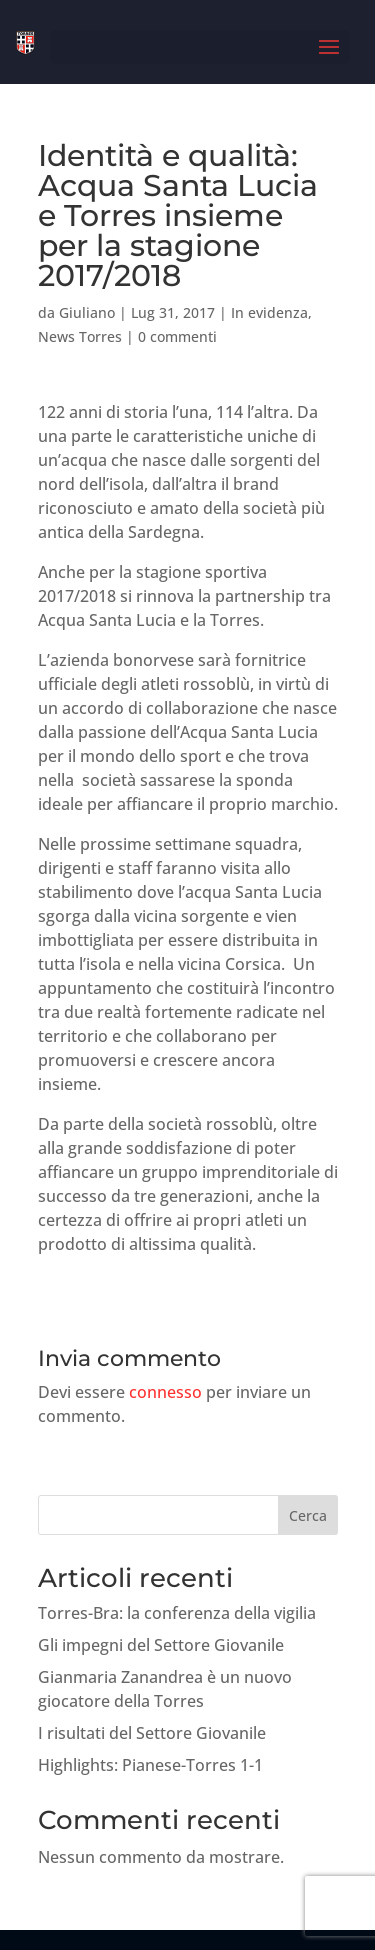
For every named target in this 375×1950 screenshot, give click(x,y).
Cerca (308, 1515)
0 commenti (177, 336)
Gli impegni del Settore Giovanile (161, 1645)
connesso (165, 1392)
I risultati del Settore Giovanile (152, 1733)
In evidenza (269, 312)
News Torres (80, 336)
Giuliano (87, 312)
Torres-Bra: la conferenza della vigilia (177, 1613)
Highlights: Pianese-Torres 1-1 (150, 1765)
